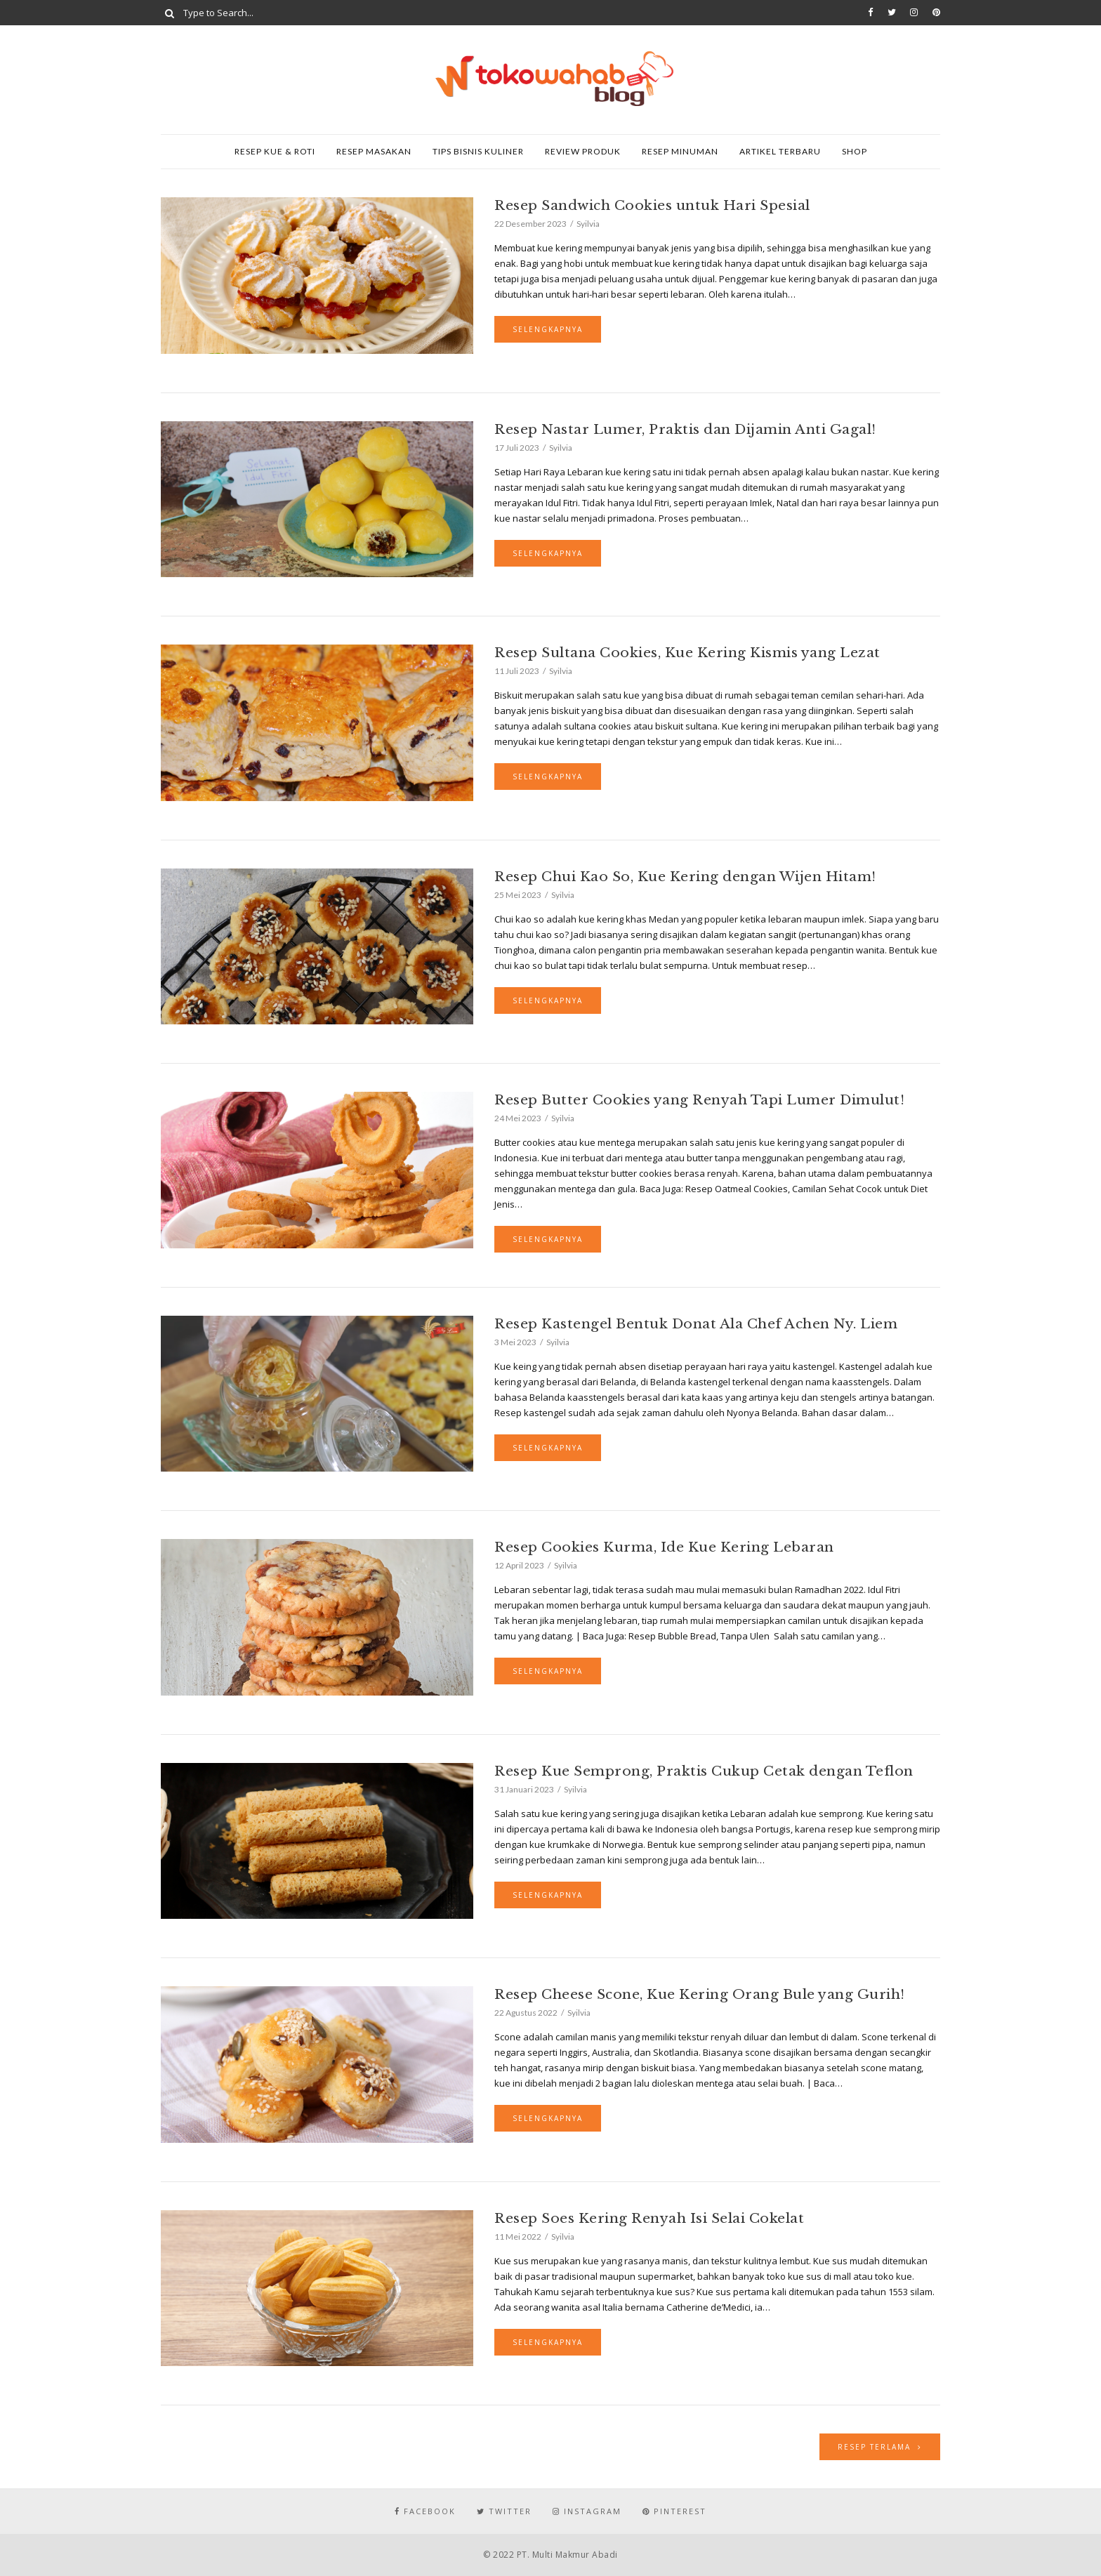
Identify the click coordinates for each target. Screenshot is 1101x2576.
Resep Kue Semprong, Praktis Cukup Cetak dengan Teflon (704, 1771)
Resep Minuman (680, 151)
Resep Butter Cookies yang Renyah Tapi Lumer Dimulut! (699, 1100)
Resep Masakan (373, 151)
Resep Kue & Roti (275, 151)
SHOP (854, 151)
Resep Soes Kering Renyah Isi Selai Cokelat (649, 2218)
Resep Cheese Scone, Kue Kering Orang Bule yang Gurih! (699, 1994)
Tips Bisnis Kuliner (478, 151)
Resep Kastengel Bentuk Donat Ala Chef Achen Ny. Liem (695, 1324)
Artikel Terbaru (780, 151)
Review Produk (583, 151)
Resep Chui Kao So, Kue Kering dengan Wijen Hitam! (685, 876)
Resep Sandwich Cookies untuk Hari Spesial (652, 205)
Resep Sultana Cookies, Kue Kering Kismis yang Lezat (687, 653)
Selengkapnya (548, 329)
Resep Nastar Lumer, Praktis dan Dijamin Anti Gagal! (685, 429)
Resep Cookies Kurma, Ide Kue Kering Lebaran (664, 1547)
